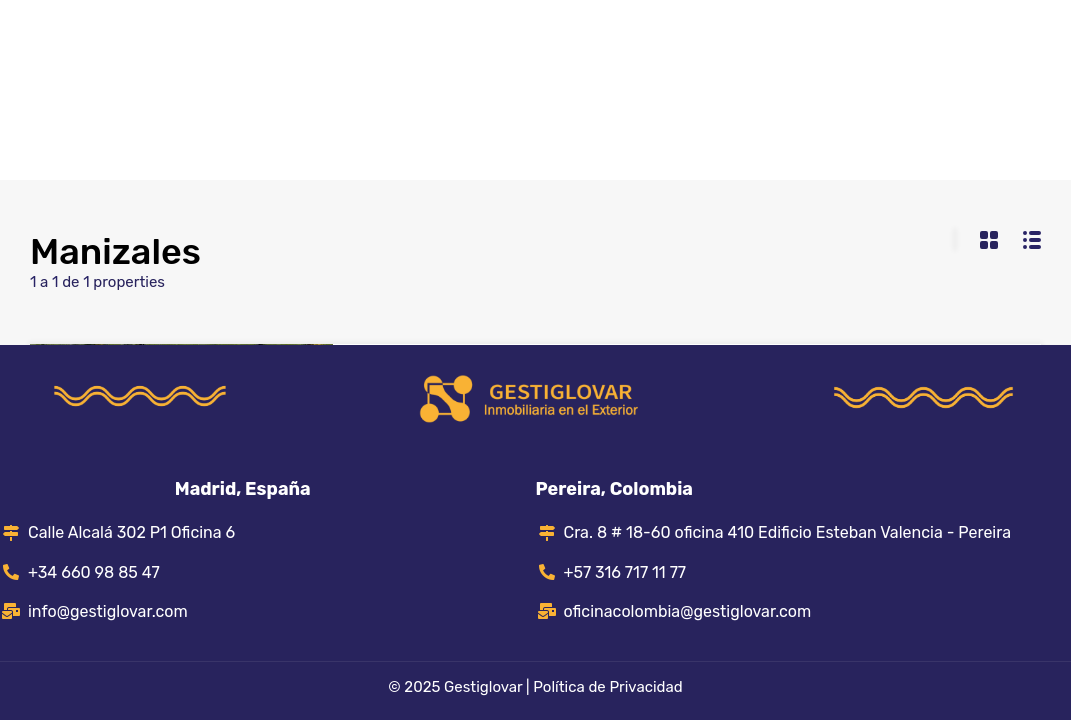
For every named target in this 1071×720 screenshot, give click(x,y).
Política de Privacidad (607, 687)
